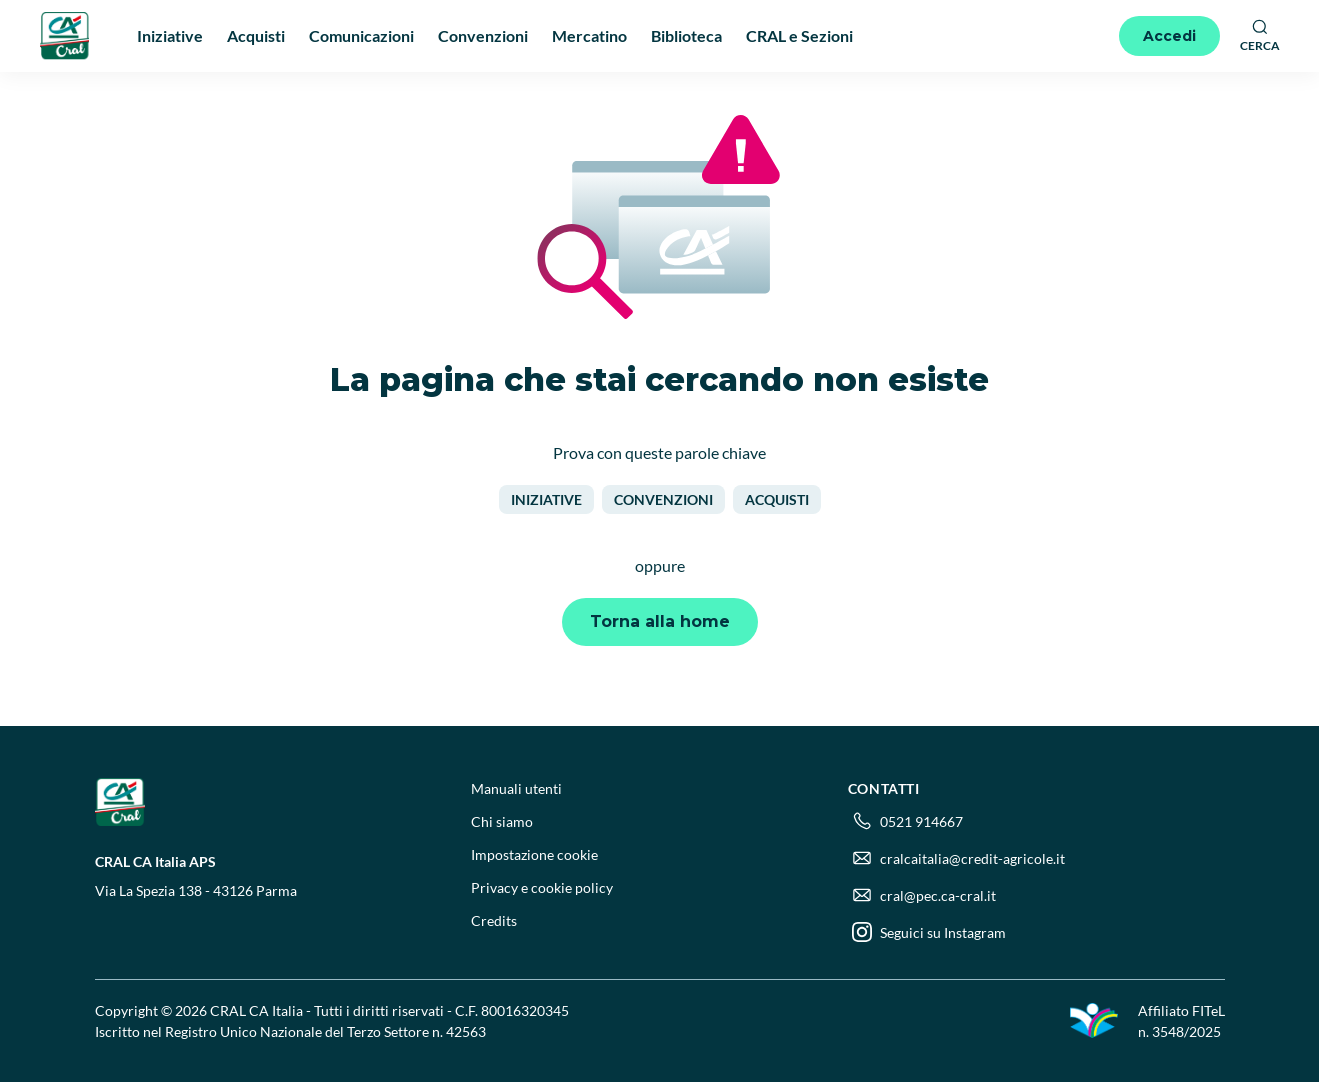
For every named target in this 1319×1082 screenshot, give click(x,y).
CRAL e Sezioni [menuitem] (799, 35)
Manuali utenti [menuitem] (516, 788)
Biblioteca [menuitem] (686, 35)
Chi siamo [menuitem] (502, 821)
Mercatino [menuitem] (589, 35)
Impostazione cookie (534, 854)
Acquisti (777, 499)
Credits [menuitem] (494, 920)
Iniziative (546, 499)
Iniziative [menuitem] (170, 35)
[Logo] (65, 35)
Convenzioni (663, 499)
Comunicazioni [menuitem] (361, 35)
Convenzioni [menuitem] (483, 35)
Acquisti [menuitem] (256, 35)
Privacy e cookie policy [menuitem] (542, 887)
